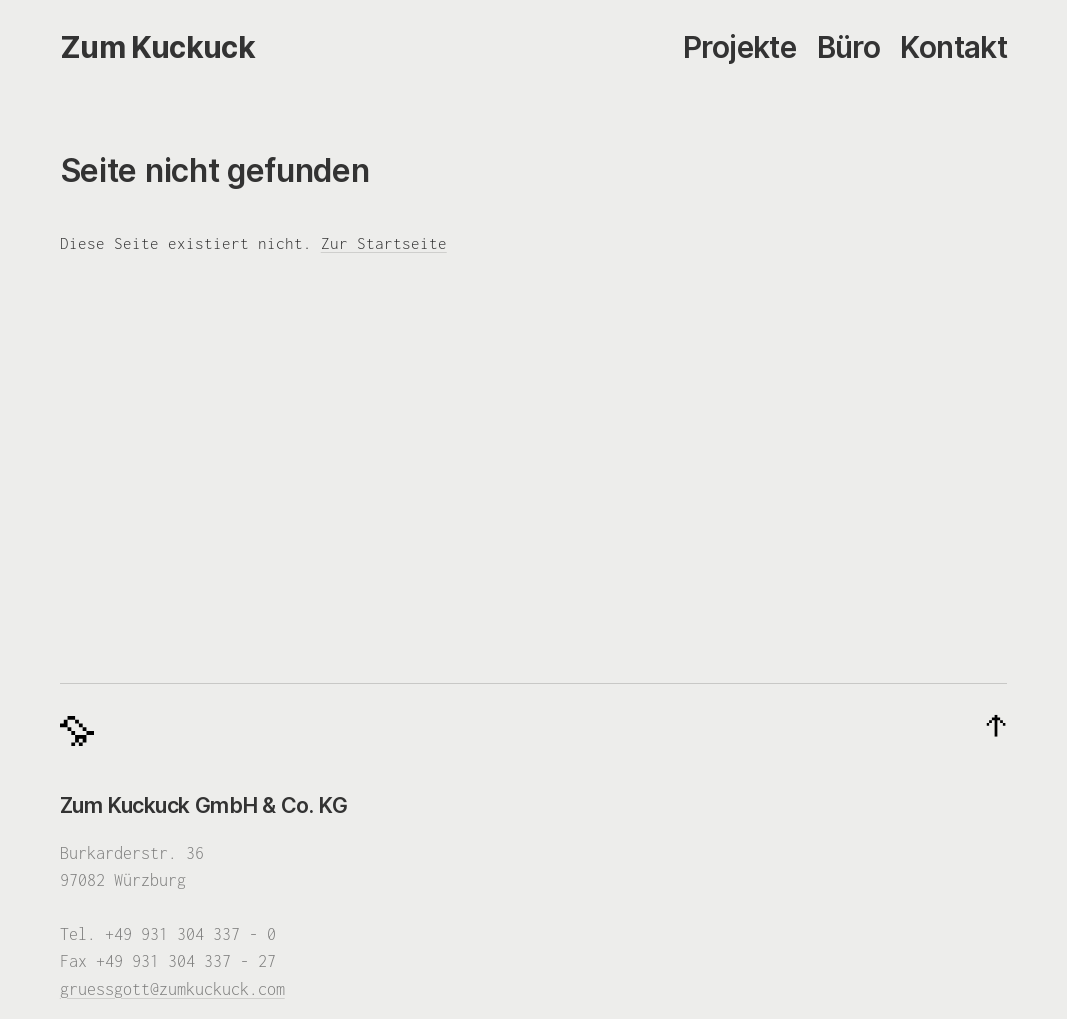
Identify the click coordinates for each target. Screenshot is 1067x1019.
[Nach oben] (996, 727)
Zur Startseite (384, 243)
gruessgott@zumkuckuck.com (172, 988)
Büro (849, 47)
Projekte (739, 47)
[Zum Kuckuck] (157, 48)
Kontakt (953, 47)
